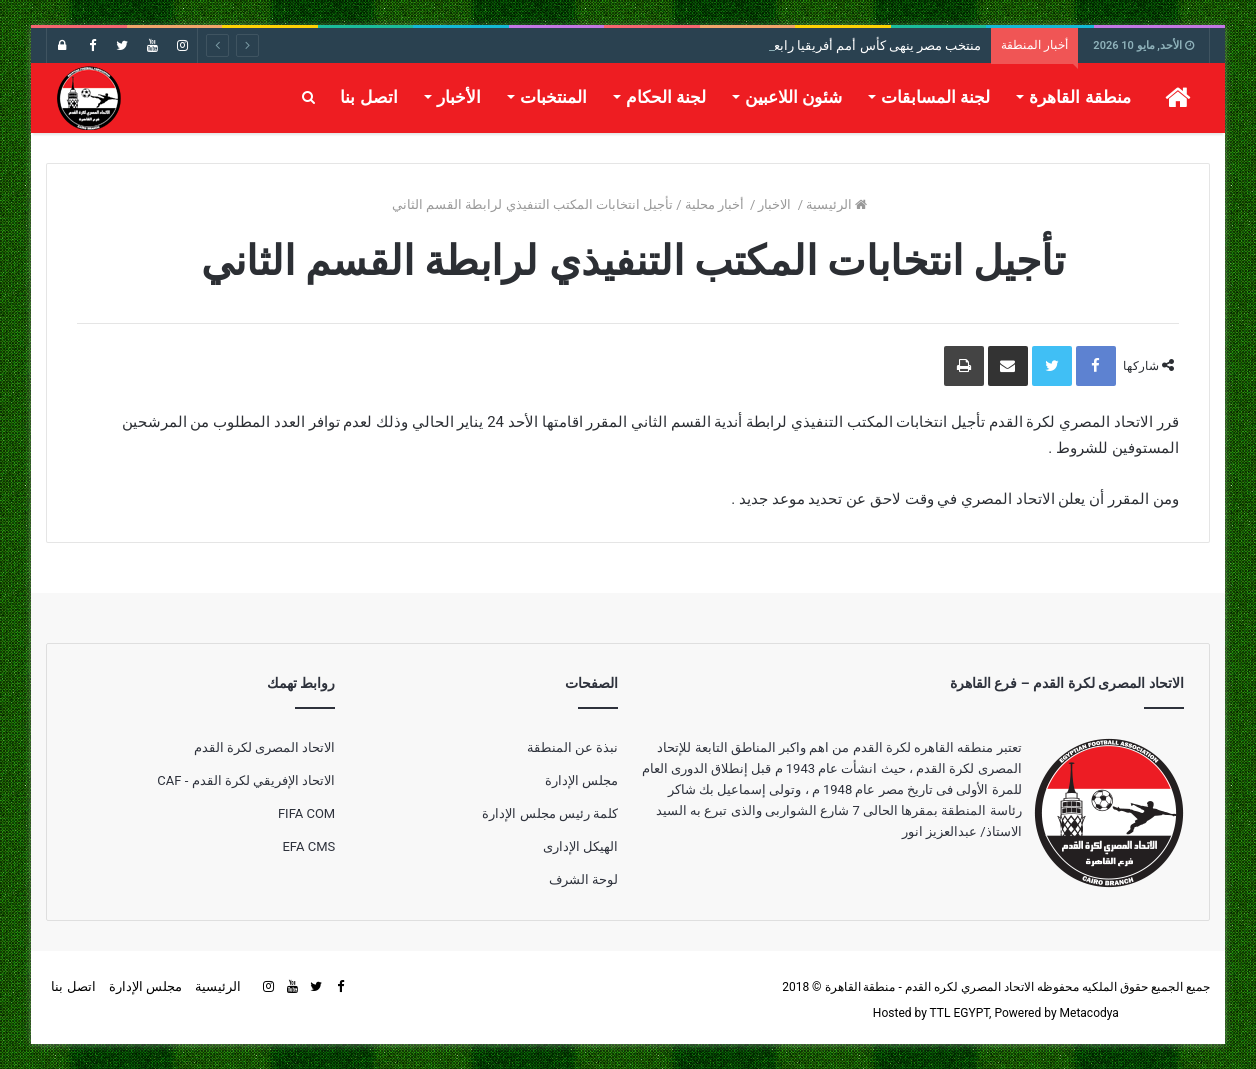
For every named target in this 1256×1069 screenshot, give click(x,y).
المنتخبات (553, 97)
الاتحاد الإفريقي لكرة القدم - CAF (246, 780)
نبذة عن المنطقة (572, 747)
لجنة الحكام (666, 97)
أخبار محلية (716, 204)
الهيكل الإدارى (580, 846)
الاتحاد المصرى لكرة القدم (265, 747)
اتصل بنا (368, 97)
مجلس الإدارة (581, 780)
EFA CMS (308, 846)
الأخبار (459, 97)
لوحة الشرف (583, 879)
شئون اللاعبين (793, 97)
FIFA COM (306, 813)
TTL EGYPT (960, 1013)
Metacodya (1089, 1013)
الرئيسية (836, 204)
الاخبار (776, 204)
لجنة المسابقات (935, 97)
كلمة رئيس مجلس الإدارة (550, 813)
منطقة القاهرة (1079, 97)
